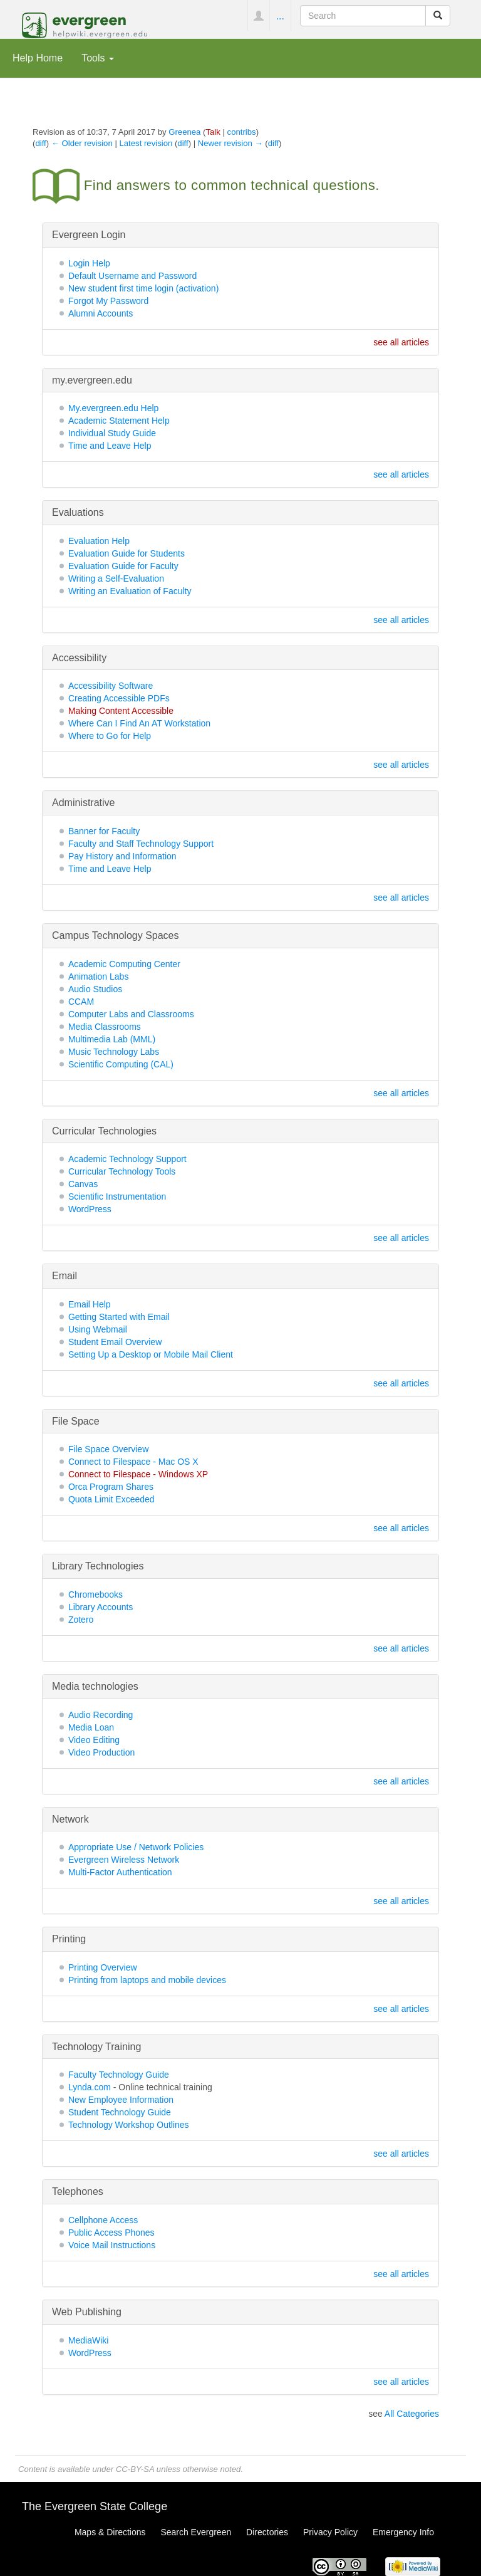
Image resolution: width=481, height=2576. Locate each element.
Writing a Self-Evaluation (116, 578)
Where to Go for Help (109, 736)
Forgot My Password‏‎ (108, 301)
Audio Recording (100, 1715)
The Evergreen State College (94, 2506)
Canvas (83, 1184)
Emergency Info (403, 2532)
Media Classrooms (104, 1027)
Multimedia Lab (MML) (111, 1039)
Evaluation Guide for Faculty (123, 566)
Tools (97, 57)
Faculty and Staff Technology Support (141, 844)
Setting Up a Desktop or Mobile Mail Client (150, 1354)
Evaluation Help (99, 541)
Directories (267, 2532)
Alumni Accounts (100, 313)
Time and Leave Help (110, 446)
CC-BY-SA (135, 2469)
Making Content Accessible (120, 711)
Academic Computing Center (124, 964)
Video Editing (94, 1740)
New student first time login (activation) (143, 288)
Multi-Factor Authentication (120, 1872)
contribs (241, 132)
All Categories (412, 2414)
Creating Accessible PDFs (119, 698)
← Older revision (82, 143)
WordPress (89, 1209)
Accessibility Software (110, 686)
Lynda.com (89, 2087)
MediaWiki (88, 2340)
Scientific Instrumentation (117, 1196)
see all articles (401, 342)
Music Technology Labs (113, 1052)
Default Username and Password (132, 276)
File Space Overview (108, 1449)
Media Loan (91, 1727)
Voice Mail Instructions (111, 2245)
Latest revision (145, 143)
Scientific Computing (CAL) (120, 1064)
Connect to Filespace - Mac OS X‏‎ (133, 1462)
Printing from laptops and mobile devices (147, 1980)
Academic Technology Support (127, 1159)
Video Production (101, 1752)
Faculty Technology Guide (118, 2075)
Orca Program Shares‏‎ (110, 1487)
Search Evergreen (195, 2532)
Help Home (38, 57)
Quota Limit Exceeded (111, 1499)
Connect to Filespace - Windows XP (138, 1474)
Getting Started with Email (119, 1317)
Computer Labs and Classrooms (131, 1014)
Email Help (89, 1304)
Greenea (184, 132)
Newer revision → (230, 143)
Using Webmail (97, 1329)
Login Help (89, 263)
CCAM (81, 1002)
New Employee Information (120, 2100)
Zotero (80, 1620)
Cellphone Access (103, 2220)
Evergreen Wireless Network (123, 1860)
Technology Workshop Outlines (128, 2125)
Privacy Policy (330, 2532)
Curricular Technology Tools (121, 1171)
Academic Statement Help (119, 421)
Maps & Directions (110, 2532)
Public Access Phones (111, 2233)
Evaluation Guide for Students (126, 553)
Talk (212, 132)
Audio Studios (95, 989)
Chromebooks (95, 1594)
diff (40, 143)
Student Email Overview (115, 1342)
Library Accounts (100, 1607)
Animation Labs (98, 976)
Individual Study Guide (112, 433)
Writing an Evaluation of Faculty (130, 591)
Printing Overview (102, 1967)
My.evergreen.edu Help (113, 408)
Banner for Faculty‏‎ (104, 831)
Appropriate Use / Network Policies (136, 1847)
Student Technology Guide (119, 2112)
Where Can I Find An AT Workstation (139, 723)
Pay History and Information (122, 856)
